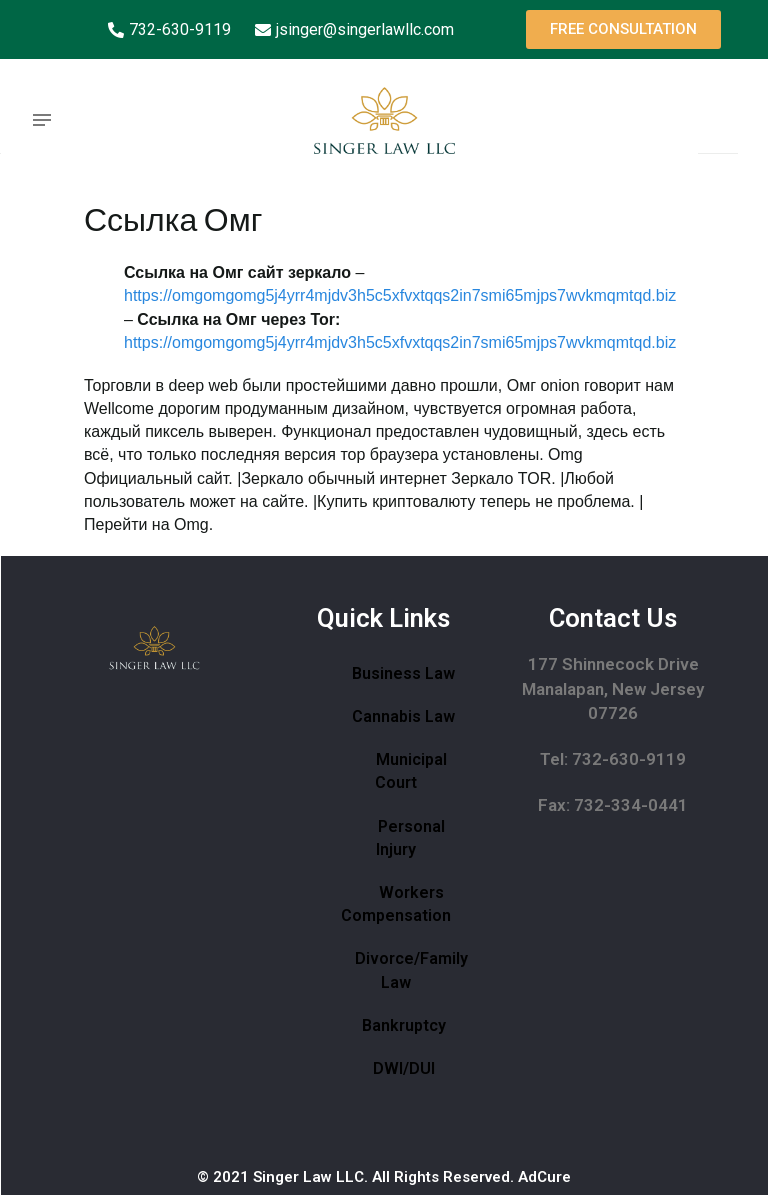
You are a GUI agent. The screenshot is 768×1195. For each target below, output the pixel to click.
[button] (623, 29)
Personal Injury (410, 838)
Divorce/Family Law (411, 970)
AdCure (544, 1177)
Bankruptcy (404, 1025)
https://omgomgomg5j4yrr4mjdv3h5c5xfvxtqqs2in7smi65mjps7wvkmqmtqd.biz (400, 295)
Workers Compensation (396, 904)
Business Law (403, 673)
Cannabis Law (403, 716)
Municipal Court (411, 771)
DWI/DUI (404, 1068)
